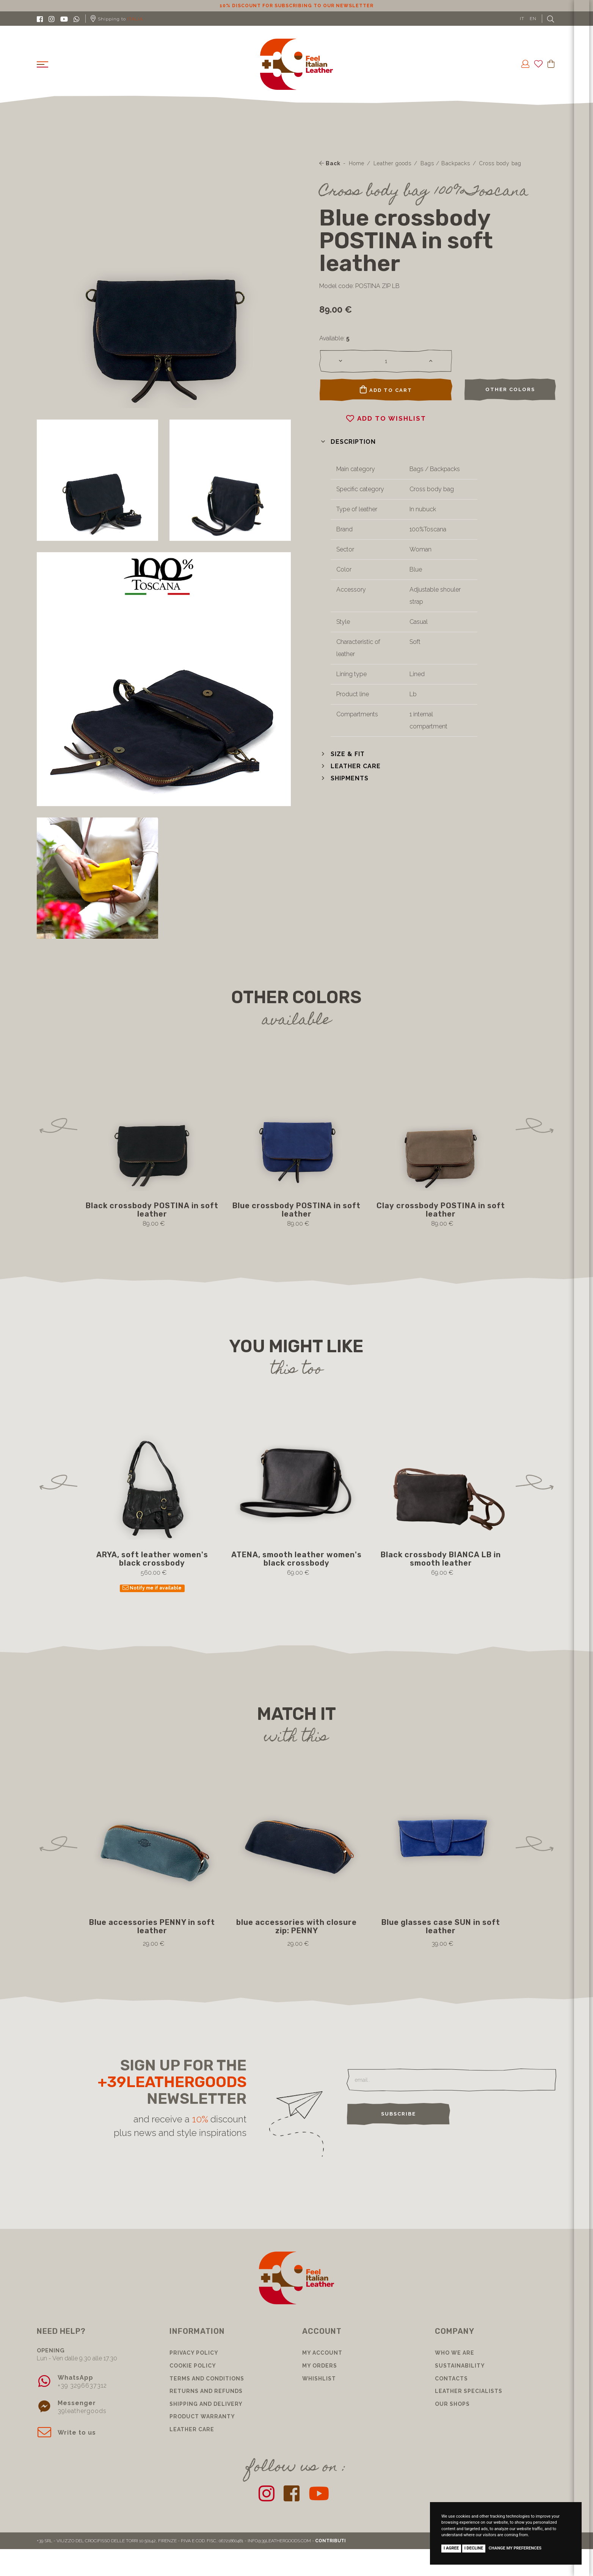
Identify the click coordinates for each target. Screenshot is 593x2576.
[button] (347, 441)
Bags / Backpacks (445, 163)
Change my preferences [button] (515, 2548)
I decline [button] (473, 2548)
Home (356, 163)
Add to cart (386, 389)
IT (522, 18)
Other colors (510, 389)
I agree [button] (451, 2548)
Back (329, 163)
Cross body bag (500, 163)
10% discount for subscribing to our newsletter (296, 5)
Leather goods (392, 163)
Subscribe (398, 2114)
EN (533, 18)
